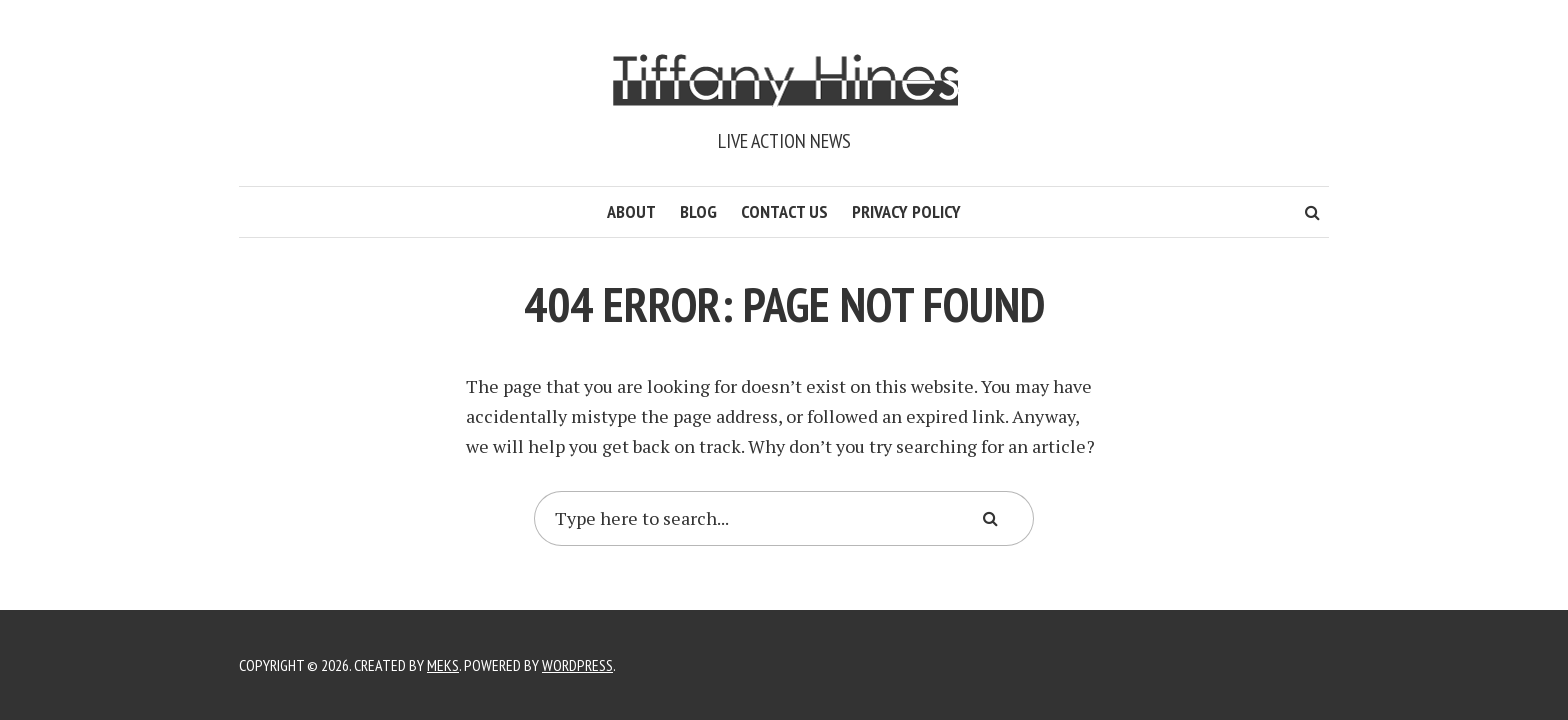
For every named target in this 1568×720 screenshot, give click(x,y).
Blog (698, 211)
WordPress (577, 665)
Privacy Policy (906, 211)
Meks (443, 665)
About (631, 211)
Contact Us (784, 211)
